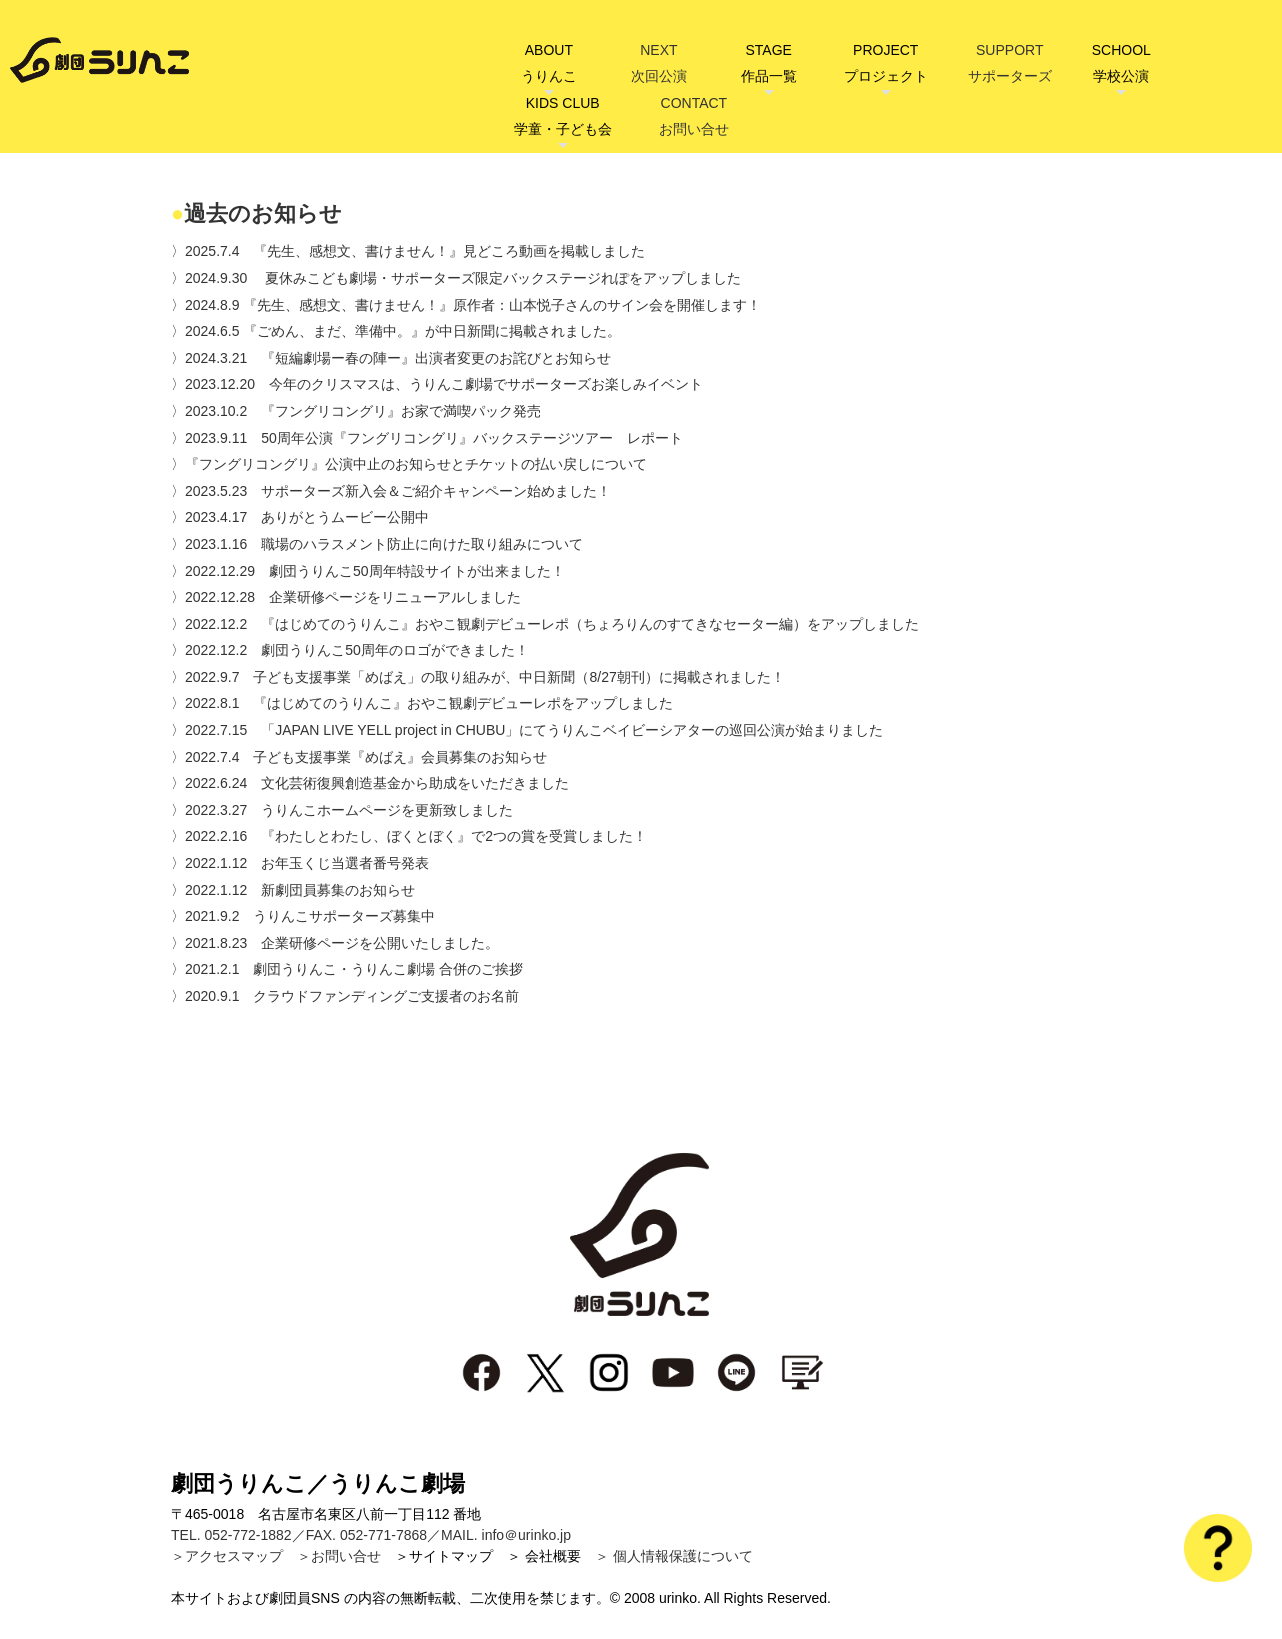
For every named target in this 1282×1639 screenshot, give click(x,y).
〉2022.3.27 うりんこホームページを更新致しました (342, 810)
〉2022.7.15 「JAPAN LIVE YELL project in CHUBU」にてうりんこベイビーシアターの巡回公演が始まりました (527, 730)
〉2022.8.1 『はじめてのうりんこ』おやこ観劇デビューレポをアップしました (422, 703)
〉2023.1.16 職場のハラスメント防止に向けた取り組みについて (377, 544)
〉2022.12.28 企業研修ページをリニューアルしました (346, 597)
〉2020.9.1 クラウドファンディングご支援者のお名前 (345, 996)
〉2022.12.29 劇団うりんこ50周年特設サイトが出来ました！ (368, 571)
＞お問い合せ (339, 1556)
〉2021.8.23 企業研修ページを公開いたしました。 (335, 943)
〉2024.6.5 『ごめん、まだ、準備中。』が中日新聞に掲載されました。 (396, 331)
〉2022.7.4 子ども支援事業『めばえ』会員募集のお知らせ (359, 757)
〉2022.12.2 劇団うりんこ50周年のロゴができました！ (350, 650)
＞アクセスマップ (227, 1556)
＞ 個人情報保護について (674, 1556)
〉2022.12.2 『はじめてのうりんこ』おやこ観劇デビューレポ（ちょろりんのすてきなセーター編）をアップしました (545, 624)
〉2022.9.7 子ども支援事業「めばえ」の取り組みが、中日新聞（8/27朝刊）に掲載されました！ (478, 677)
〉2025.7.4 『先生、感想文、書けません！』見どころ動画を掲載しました (408, 251)
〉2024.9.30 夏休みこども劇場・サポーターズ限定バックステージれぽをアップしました (456, 278)
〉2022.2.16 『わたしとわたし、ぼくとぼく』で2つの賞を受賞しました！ (409, 836)
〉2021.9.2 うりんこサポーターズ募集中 (303, 916)
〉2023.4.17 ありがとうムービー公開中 (300, 517)
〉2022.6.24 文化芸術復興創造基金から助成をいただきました (370, 783)
